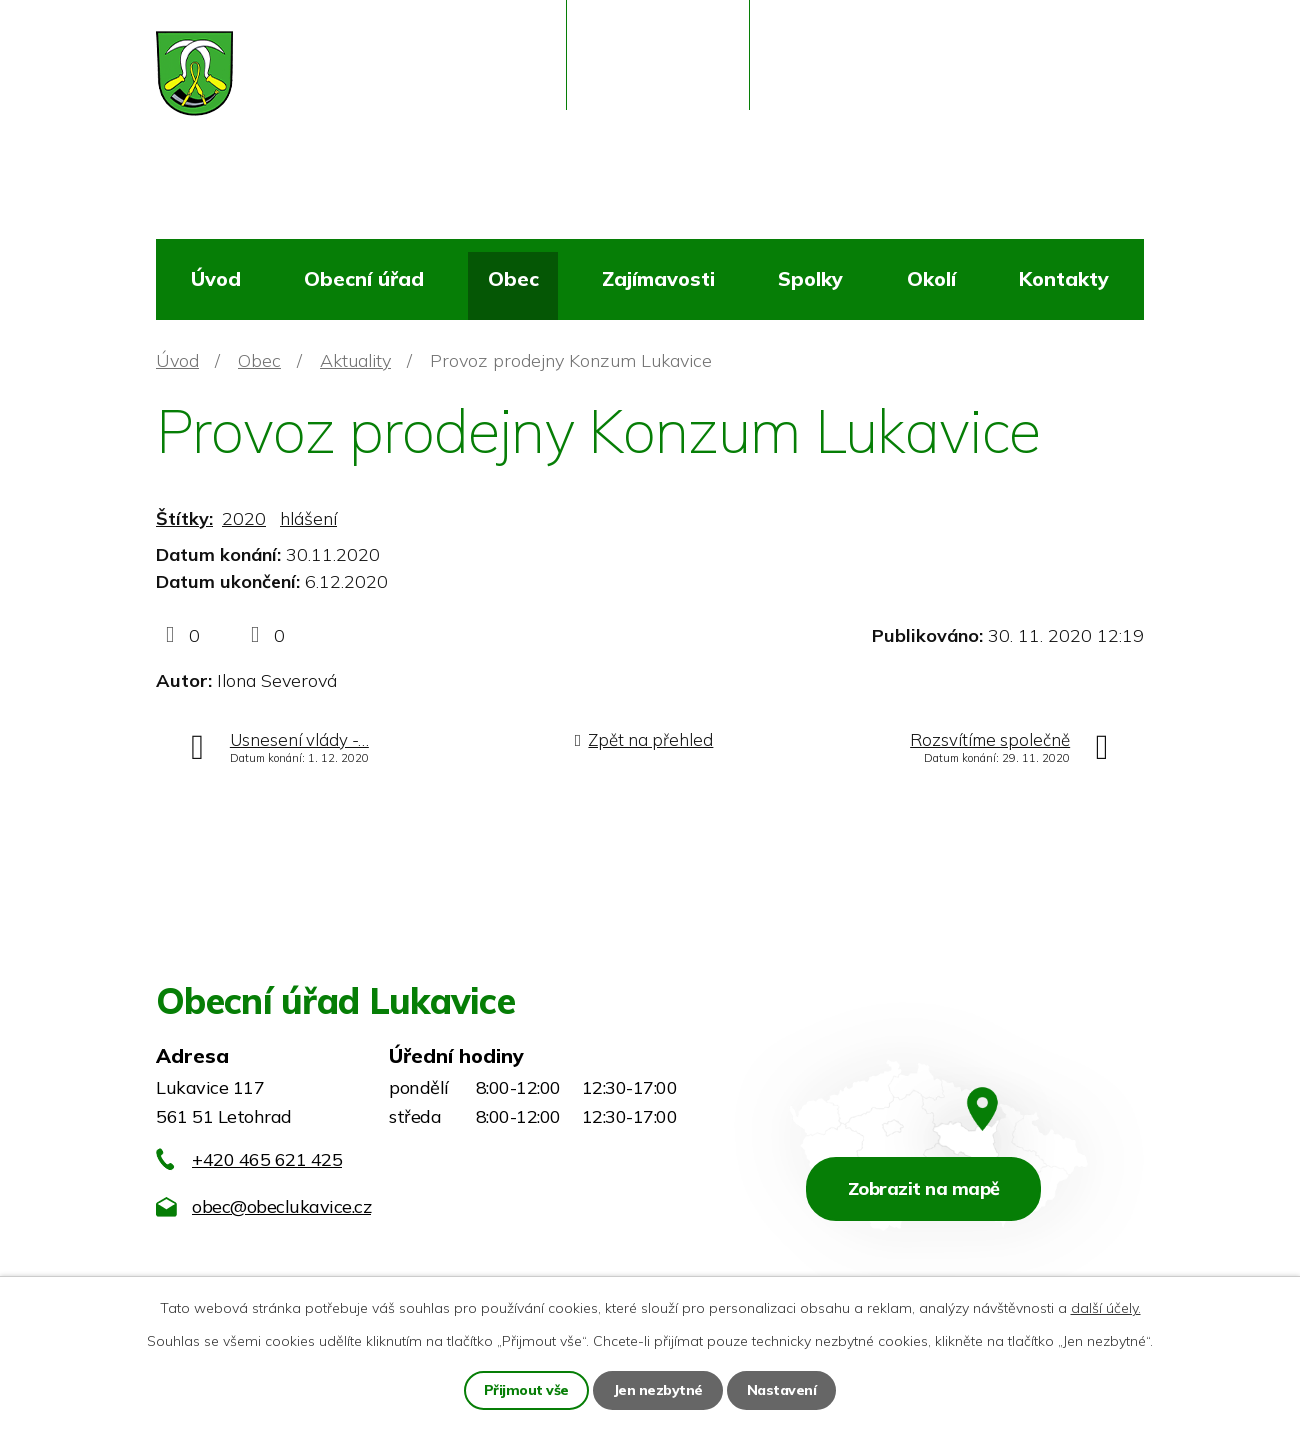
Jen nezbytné (658, 1390)
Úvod (216, 278)
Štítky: (184, 518)
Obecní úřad (364, 278)
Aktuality (355, 360)
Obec (513, 278)
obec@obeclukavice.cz (281, 1206)
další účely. (1106, 1308)
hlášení (308, 518)
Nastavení (782, 1390)
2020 (244, 518)
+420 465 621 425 (267, 1159)
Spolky (810, 278)
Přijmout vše (526, 1390)
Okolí (931, 278)
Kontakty (1064, 278)
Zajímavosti (658, 278)
